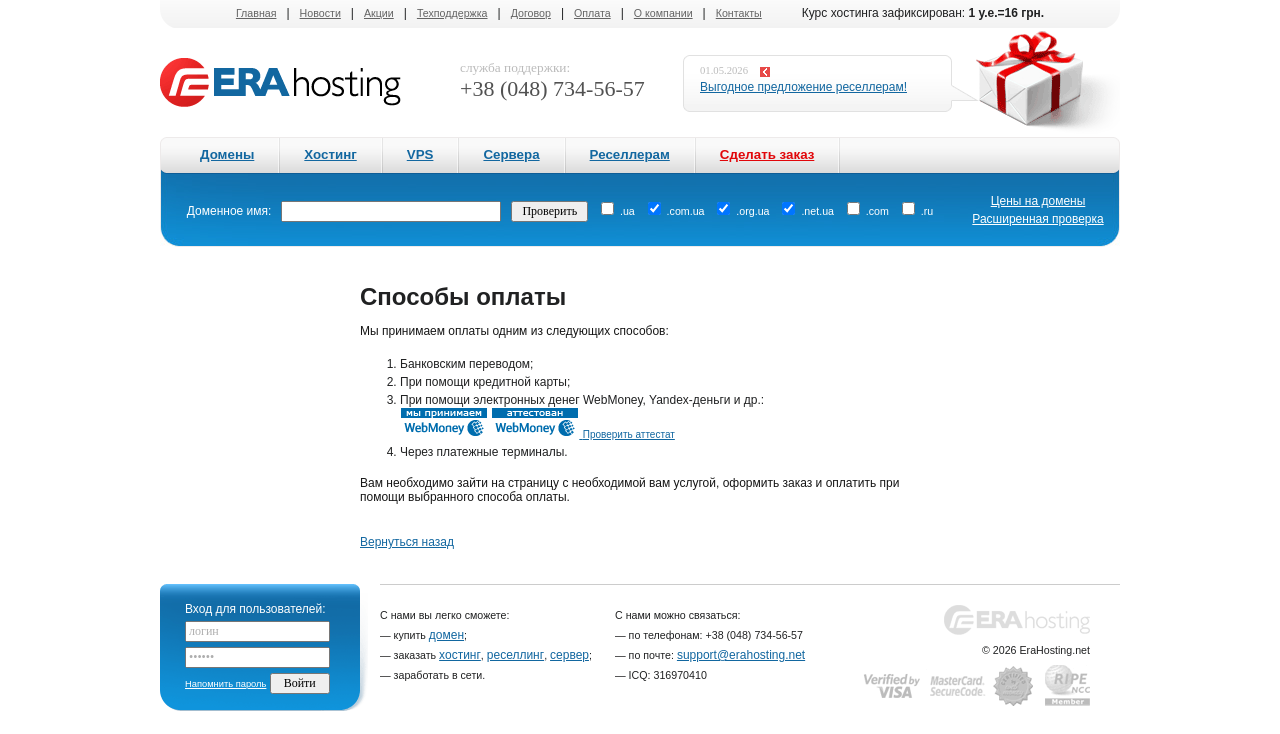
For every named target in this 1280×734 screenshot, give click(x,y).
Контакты (739, 13)
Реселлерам (630, 154)
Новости (320, 13)
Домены (227, 154)
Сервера (511, 154)
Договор (531, 13)
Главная (256, 13)
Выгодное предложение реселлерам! (803, 87)
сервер (569, 655)
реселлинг (515, 655)
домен (446, 635)
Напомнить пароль (225, 684)
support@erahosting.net (741, 655)
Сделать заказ (767, 154)
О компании (663, 13)
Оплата (592, 13)
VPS (420, 154)
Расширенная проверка (1037, 219)
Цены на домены (1038, 201)
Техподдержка (452, 13)
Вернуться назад (407, 542)
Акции (379, 13)
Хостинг (330, 154)
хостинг (460, 655)
